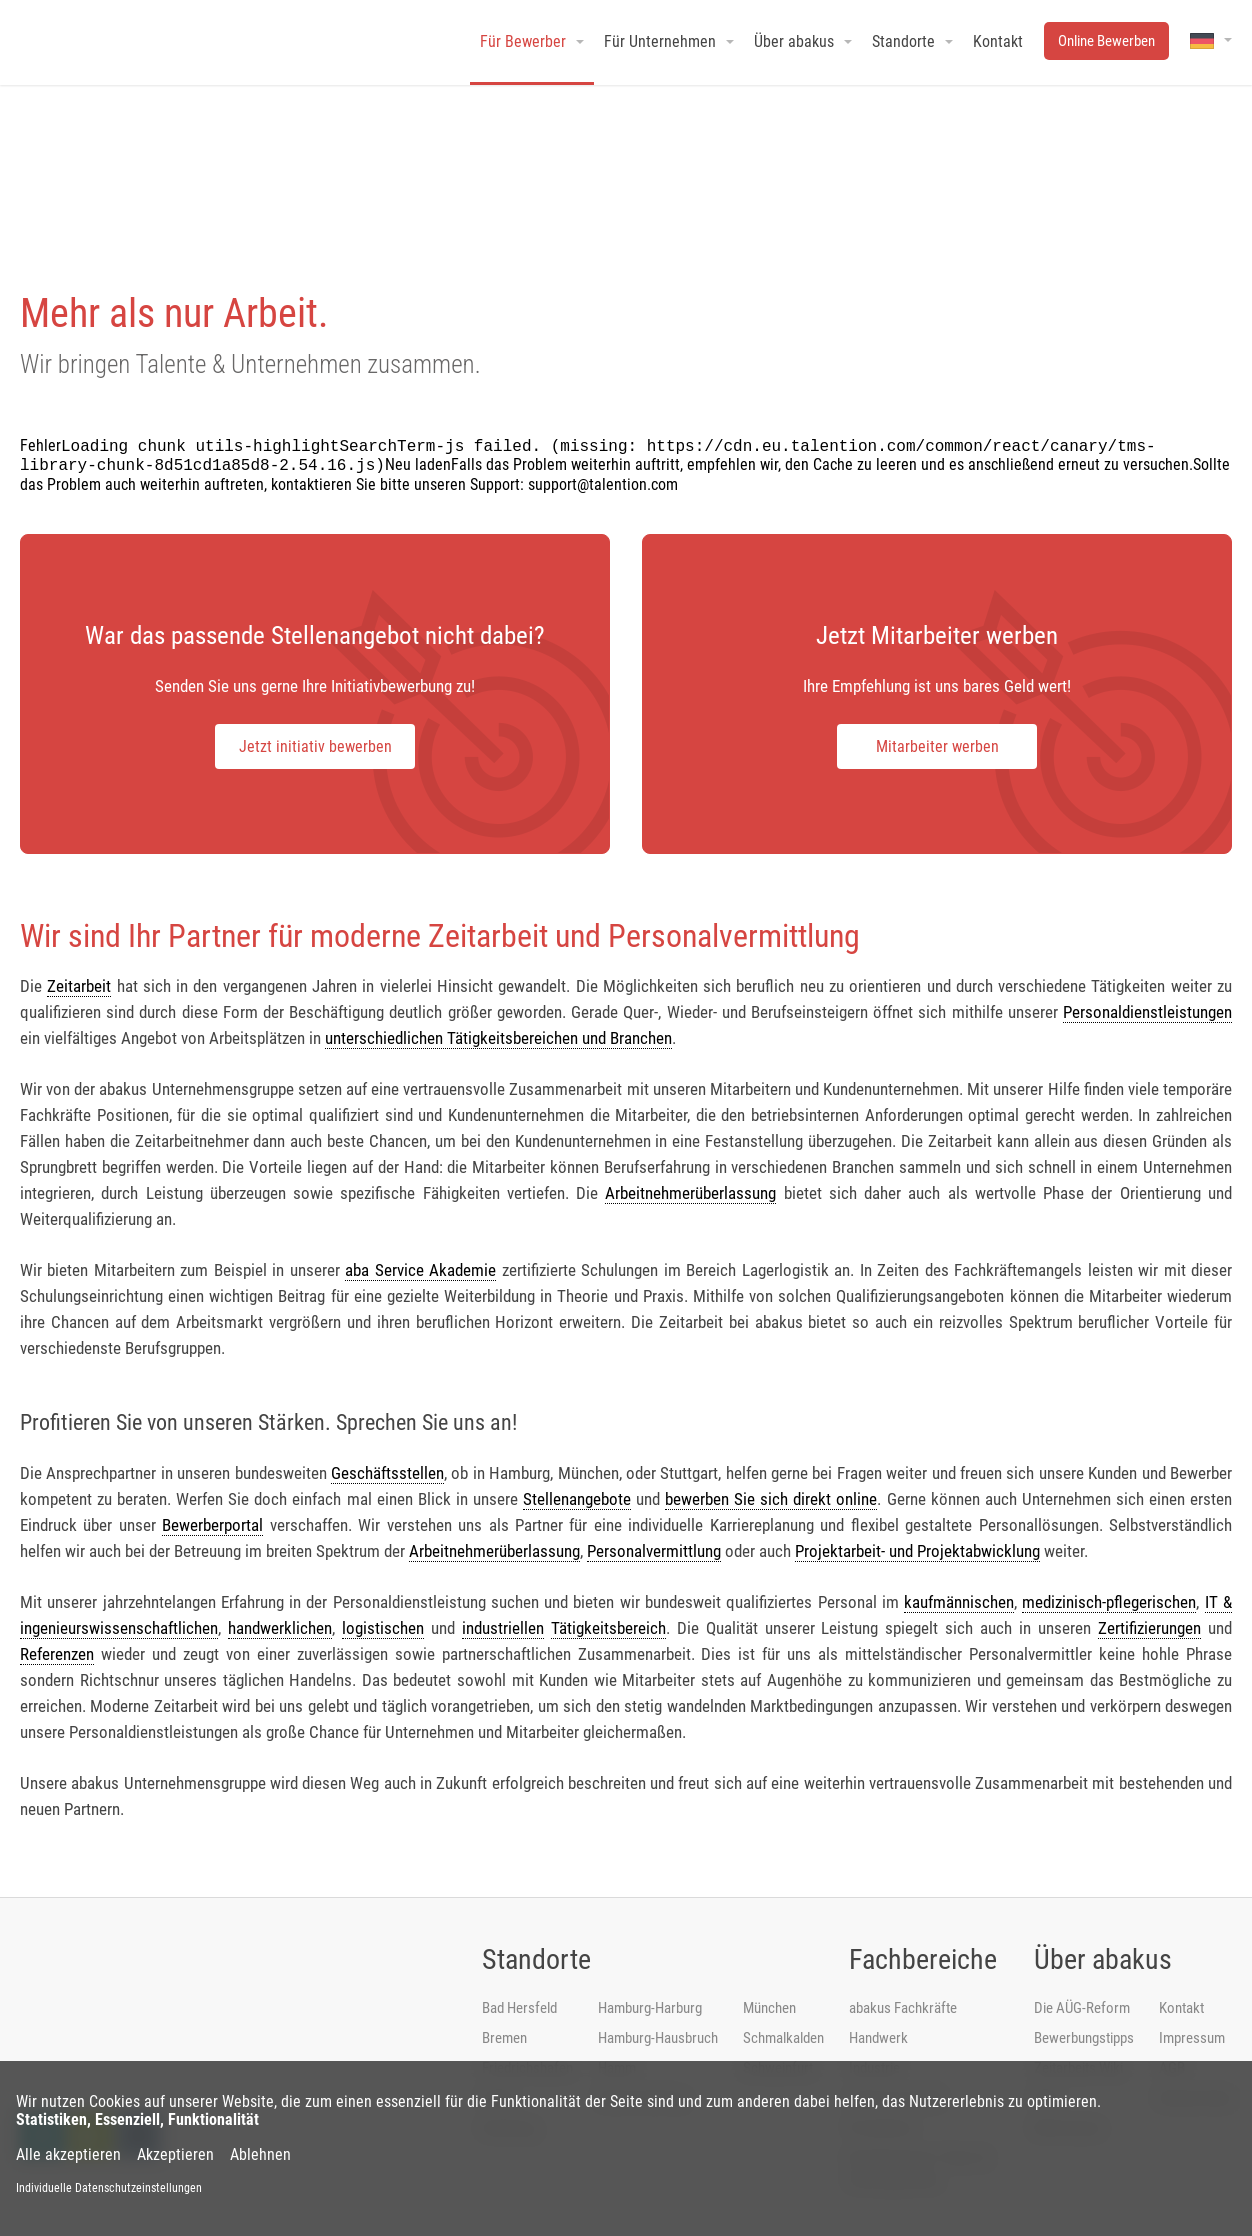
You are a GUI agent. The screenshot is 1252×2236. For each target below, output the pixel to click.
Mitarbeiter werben (937, 746)
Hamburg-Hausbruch (658, 2038)
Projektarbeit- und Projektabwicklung (917, 1551)
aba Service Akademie (420, 1270)
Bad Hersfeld (519, 2008)
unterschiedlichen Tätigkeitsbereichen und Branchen (498, 1038)
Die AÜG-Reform (1082, 2008)
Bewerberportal (212, 1525)
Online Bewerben (1106, 41)
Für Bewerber (523, 41)
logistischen (383, 1628)
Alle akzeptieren (68, 2155)
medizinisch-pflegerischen (1109, 1602)
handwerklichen (280, 1628)
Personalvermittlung (654, 1551)
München (769, 2008)
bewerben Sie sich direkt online (771, 1499)
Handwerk (878, 2038)
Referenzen (57, 1654)
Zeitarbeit (79, 986)
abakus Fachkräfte (903, 2008)
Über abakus (1103, 1959)
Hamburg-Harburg (650, 2008)
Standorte (536, 1959)
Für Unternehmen (660, 41)
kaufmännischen (959, 1602)
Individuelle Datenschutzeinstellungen (109, 2188)
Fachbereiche (923, 1959)
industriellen (503, 1628)
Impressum (1192, 2038)
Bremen (504, 2038)
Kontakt (1181, 2008)
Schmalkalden (783, 2038)
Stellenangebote (577, 1499)
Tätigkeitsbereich (608, 1628)
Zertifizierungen (1149, 1628)
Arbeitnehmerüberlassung (690, 1193)
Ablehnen (260, 2155)
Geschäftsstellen (387, 1473)
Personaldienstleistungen (1147, 1012)
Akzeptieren (175, 2155)
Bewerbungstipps (1084, 2038)
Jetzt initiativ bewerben (315, 746)
